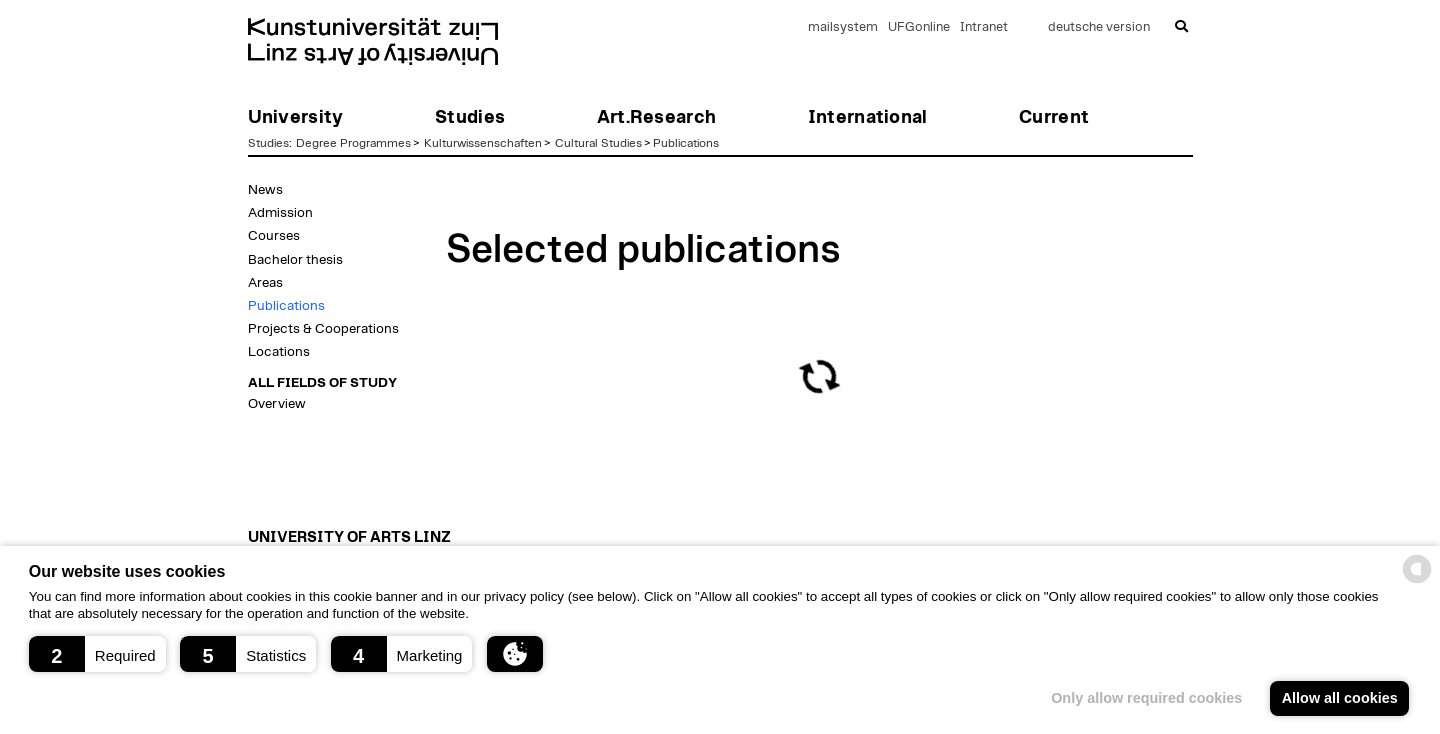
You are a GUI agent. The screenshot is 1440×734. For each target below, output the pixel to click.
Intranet (984, 27)
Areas (265, 283)
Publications (686, 143)
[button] (97, 654)
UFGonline (919, 27)
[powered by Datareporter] (1417, 581)
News (265, 190)
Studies (268, 143)
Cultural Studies (598, 143)
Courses (274, 236)
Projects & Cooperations (323, 329)
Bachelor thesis (295, 260)
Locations (279, 352)
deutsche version (1099, 27)
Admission (280, 213)
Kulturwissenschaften (483, 143)
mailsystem (843, 27)
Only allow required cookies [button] (1146, 698)
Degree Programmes (353, 143)
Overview (277, 404)
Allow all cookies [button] (1340, 698)
